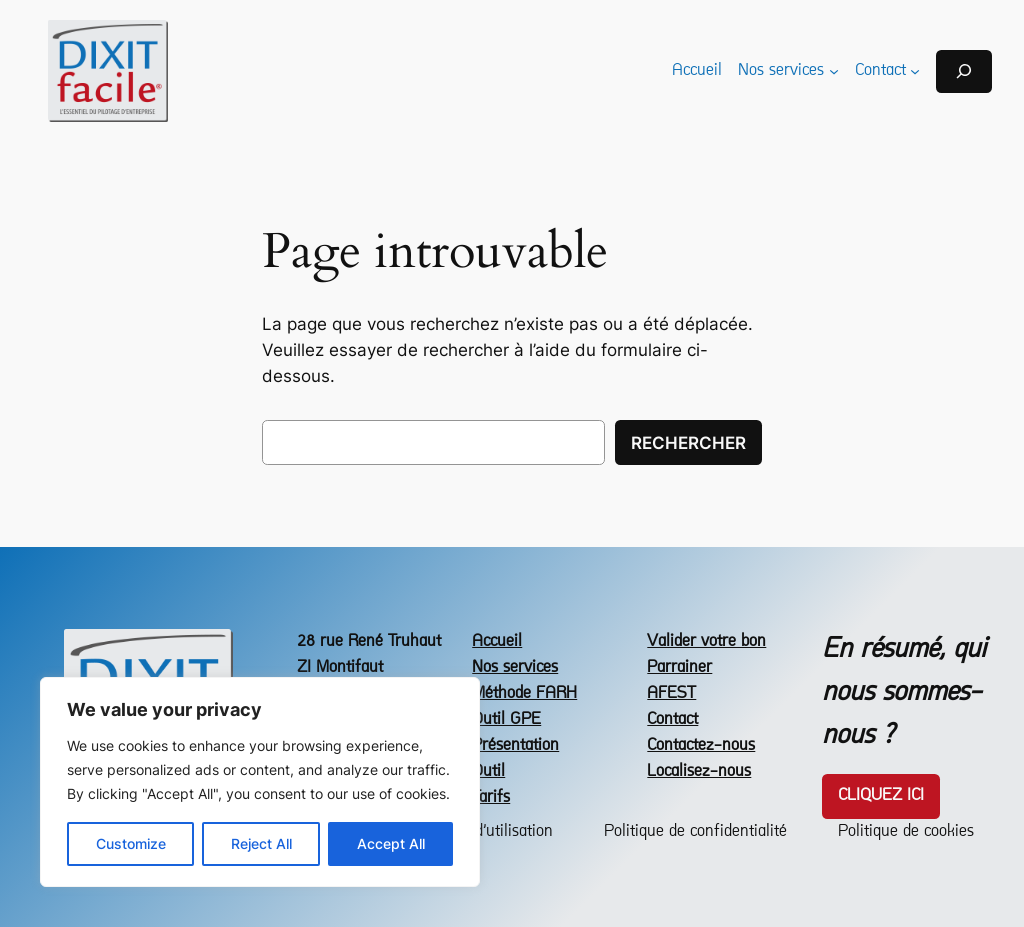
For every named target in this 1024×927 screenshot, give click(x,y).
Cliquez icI (881, 795)
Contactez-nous (701, 745)
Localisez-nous (699, 771)
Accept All (391, 843)
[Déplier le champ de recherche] (964, 71)
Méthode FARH (524, 693)
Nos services (515, 667)
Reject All (261, 843)
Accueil (497, 641)
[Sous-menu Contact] (915, 71)
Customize (131, 843)
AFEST (671, 693)
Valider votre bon (706, 641)
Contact (672, 719)
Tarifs (491, 797)
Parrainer (679, 667)
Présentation (515, 745)
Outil (488, 771)
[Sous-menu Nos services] (834, 71)
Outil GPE (506, 719)
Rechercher (688, 443)
